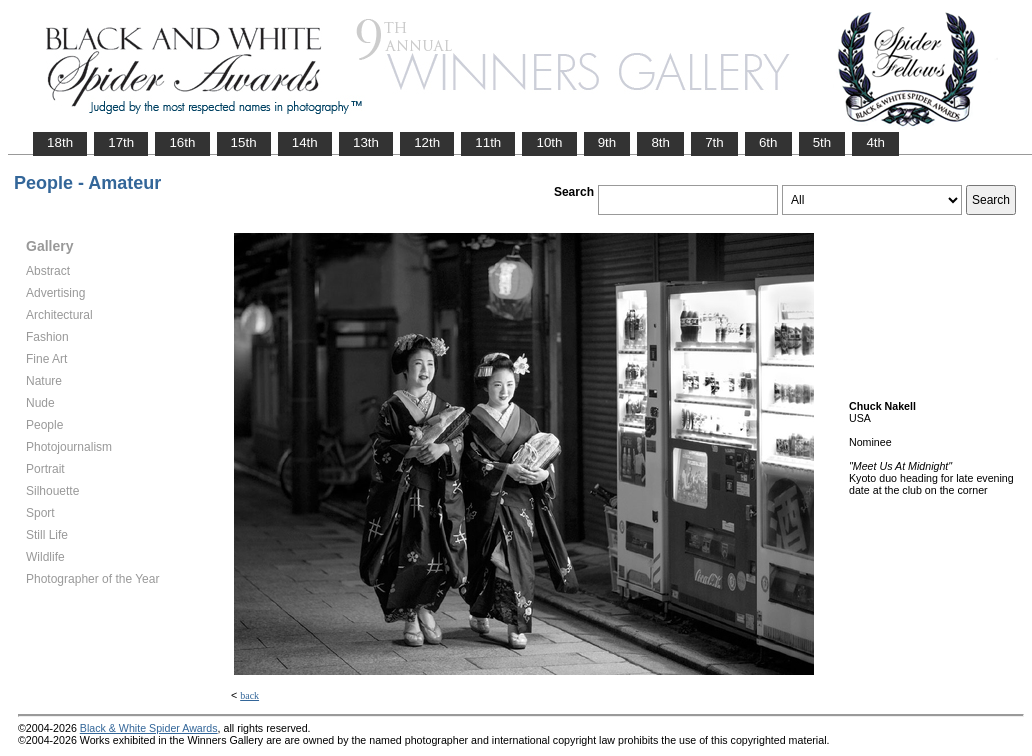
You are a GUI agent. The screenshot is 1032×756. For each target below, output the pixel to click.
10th (549, 142)
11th (488, 142)
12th (427, 142)
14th (305, 142)
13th (366, 142)
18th (60, 142)
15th (244, 142)
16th (182, 142)
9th (607, 142)
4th (875, 142)
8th (660, 142)
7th (714, 142)
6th (768, 142)
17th (121, 142)
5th (822, 142)
